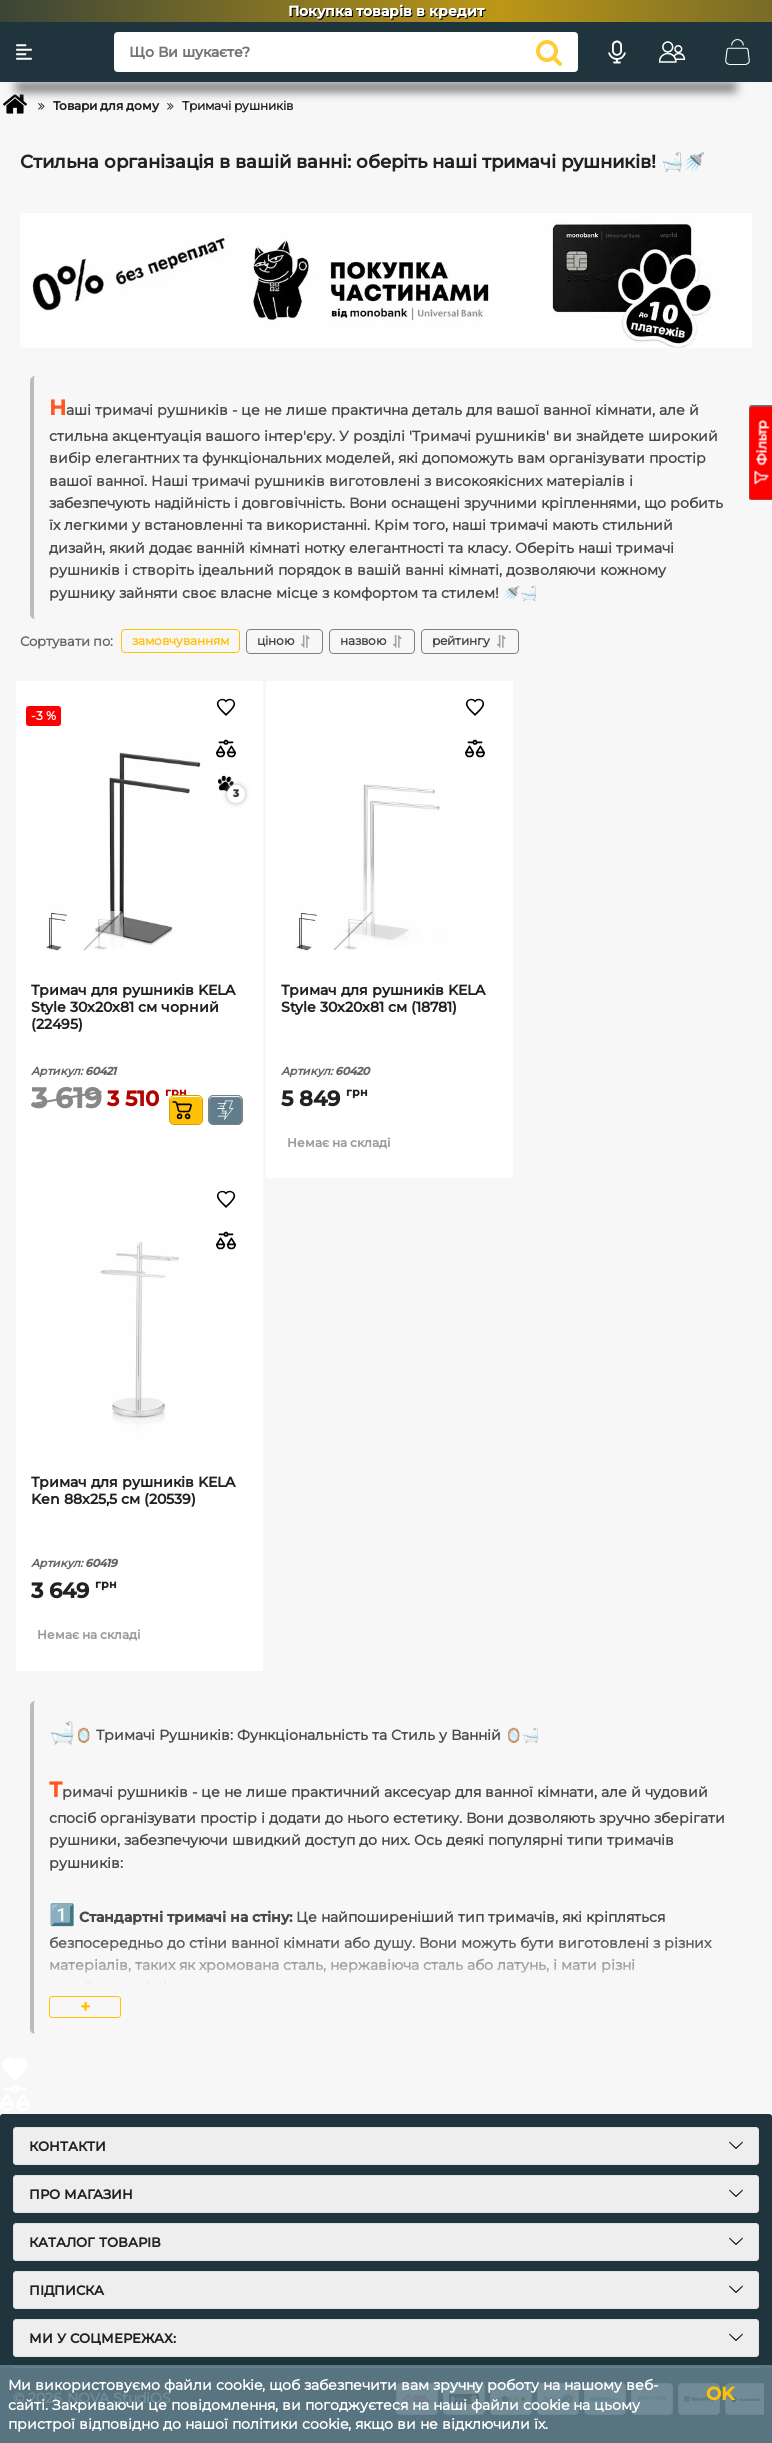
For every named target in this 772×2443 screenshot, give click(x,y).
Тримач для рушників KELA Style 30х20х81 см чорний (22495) (133, 1007)
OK (720, 2394)
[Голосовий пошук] (617, 52)
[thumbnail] (55, 931)
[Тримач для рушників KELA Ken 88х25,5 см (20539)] (139, 1337)
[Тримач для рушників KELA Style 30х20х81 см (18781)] (389, 845)
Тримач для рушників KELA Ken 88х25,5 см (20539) (133, 1491)
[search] (549, 52)
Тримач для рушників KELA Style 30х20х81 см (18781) (383, 999)
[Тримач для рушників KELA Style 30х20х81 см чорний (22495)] (139, 845)
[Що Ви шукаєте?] (346, 52)
